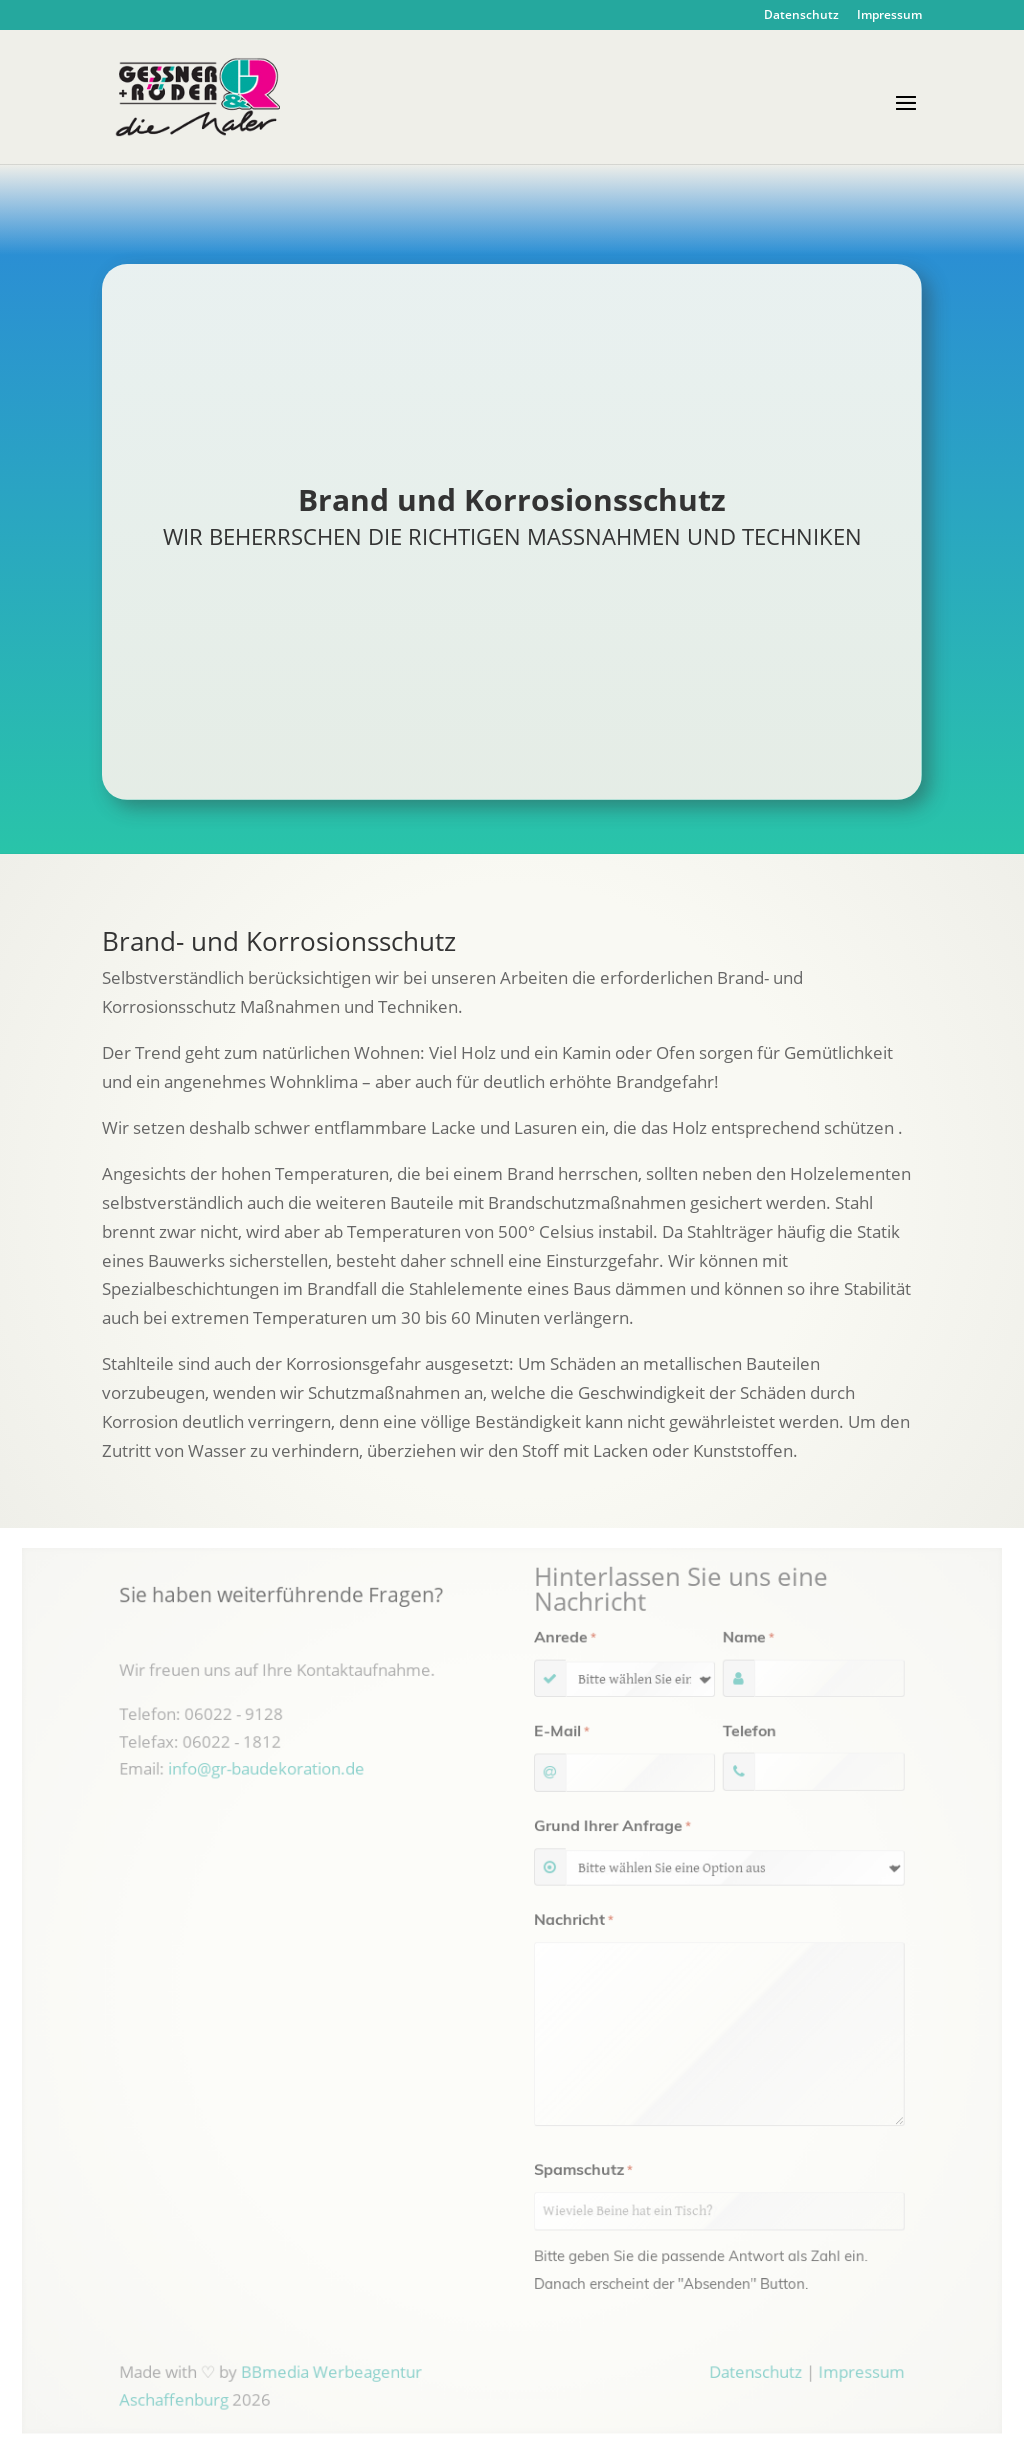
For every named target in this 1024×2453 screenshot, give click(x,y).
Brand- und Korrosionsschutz (279, 941)
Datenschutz (801, 16)
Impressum (889, 16)
